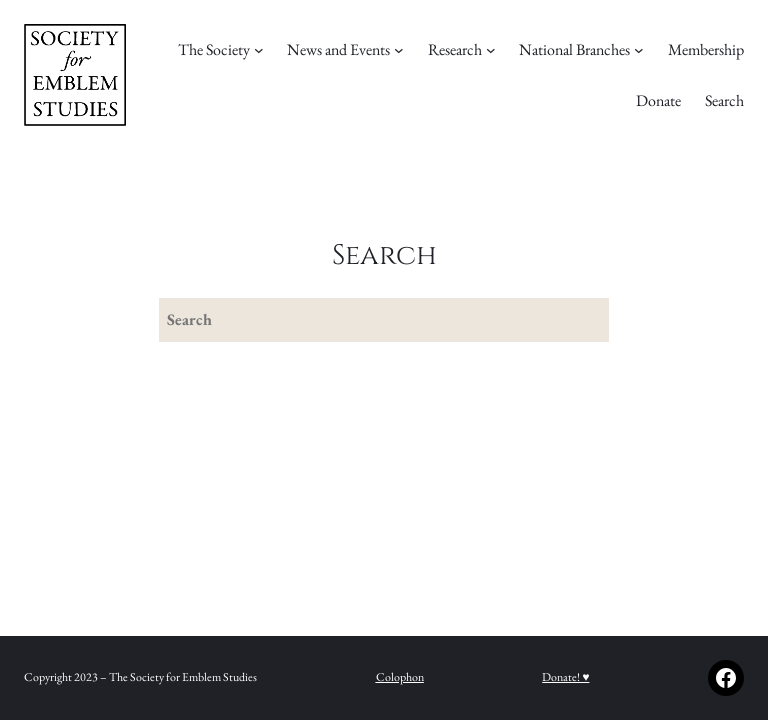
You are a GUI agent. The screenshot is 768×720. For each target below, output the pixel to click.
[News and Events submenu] (399, 50)
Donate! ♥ (565, 677)
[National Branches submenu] (639, 50)
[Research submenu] (491, 50)
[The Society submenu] (259, 50)
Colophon (400, 677)
